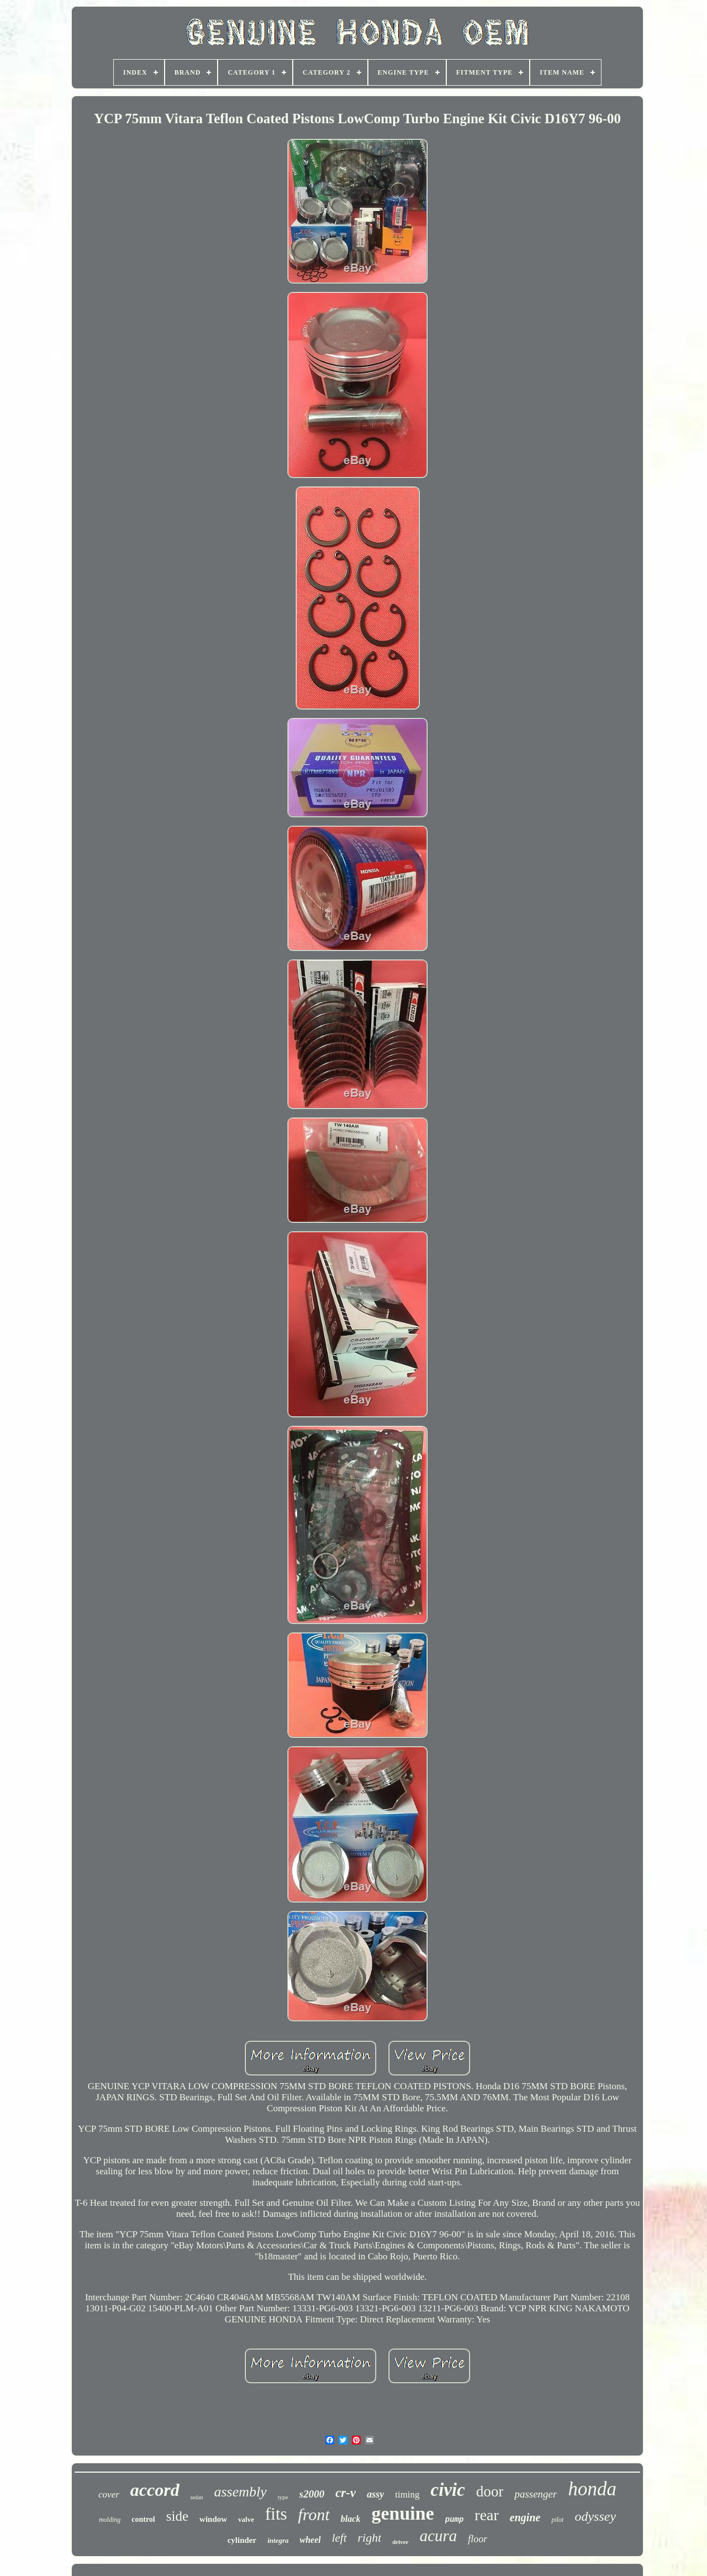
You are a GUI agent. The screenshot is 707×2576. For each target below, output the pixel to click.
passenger (535, 2494)
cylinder (242, 2540)
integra (277, 2540)
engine (525, 2517)
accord (155, 2490)
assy (375, 2494)
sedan (197, 2497)
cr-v (345, 2493)
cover (108, 2494)
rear (486, 2515)
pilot (557, 2520)
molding (109, 2520)
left (339, 2538)
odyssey (595, 2516)
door (490, 2491)
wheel (309, 2540)
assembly (240, 2492)
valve (246, 2519)
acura (438, 2536)
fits (276, 2514)
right (370, 2538)
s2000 (311, 2494)
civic (448, 2490)
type (283, 2497)
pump (454, 2519)
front (314, 2514)
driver (400, 2541)
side (177, 2516)
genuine (402, 2513)
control (143, 2519)
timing (407, 2494)
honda (592, 2489)
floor (477, 2539)
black (351, 2519)
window (213, 2519)
